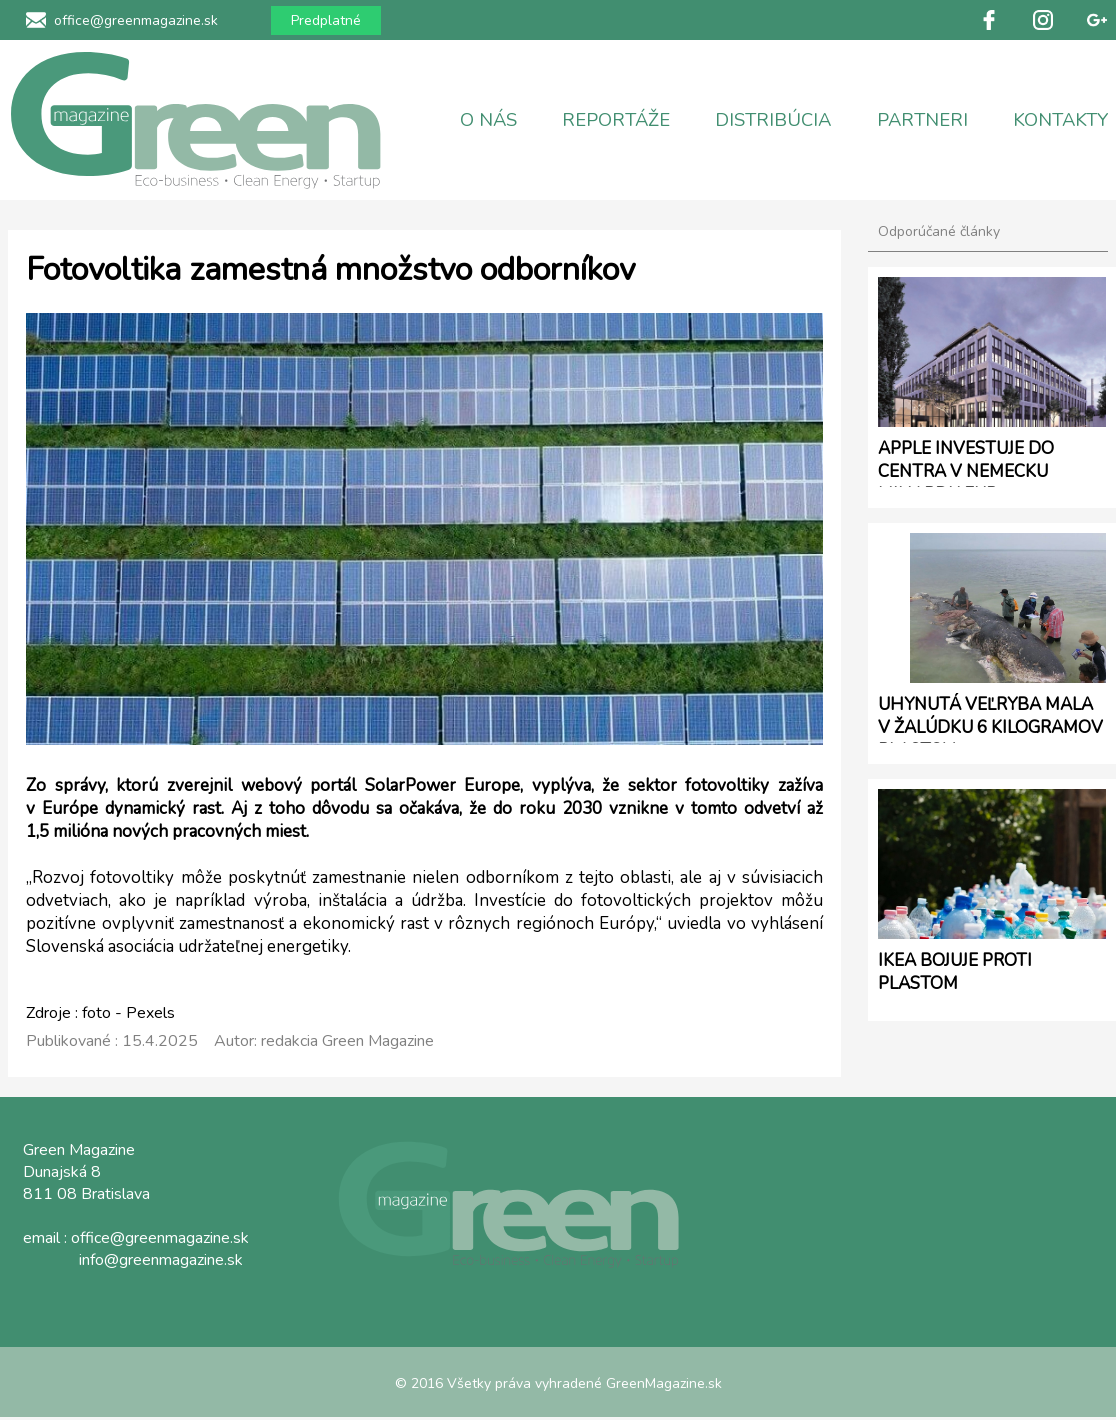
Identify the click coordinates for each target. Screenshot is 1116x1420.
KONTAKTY (1060, 120)
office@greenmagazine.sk (136, 20)
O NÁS (488, 120)
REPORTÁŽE (616, 120)
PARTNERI (922, 120)
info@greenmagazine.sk (161, 1260)
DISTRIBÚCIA (773, 120)
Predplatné (326, 20)
